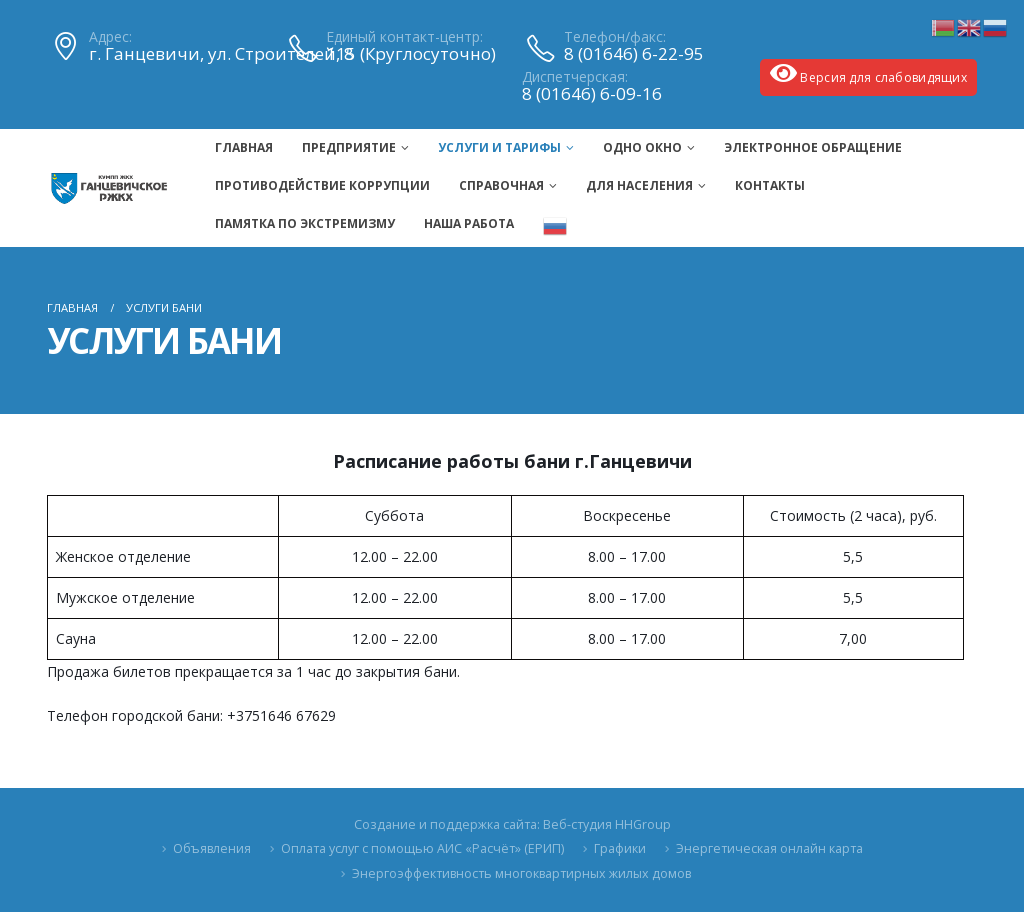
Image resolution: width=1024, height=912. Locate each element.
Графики (620, 848)
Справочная (501, 185)
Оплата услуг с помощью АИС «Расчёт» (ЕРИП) (422, 848)
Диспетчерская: (575, 77)
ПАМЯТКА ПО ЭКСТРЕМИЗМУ (305, 223)
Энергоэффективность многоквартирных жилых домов (521, 873)
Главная (244, 147)
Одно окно (642, 147)
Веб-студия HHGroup (607, 824)
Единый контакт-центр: (404, 37)
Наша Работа (469, 223)
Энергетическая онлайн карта (769, 848)
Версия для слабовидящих (868, 73)
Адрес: (110, 37)
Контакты (770, 185)
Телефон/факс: (615, 37)
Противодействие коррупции (322, 185)
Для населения (639, 185)
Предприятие (349, 147)
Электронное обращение (813, 147)
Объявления (212, 848)
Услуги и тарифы (499, 147)
